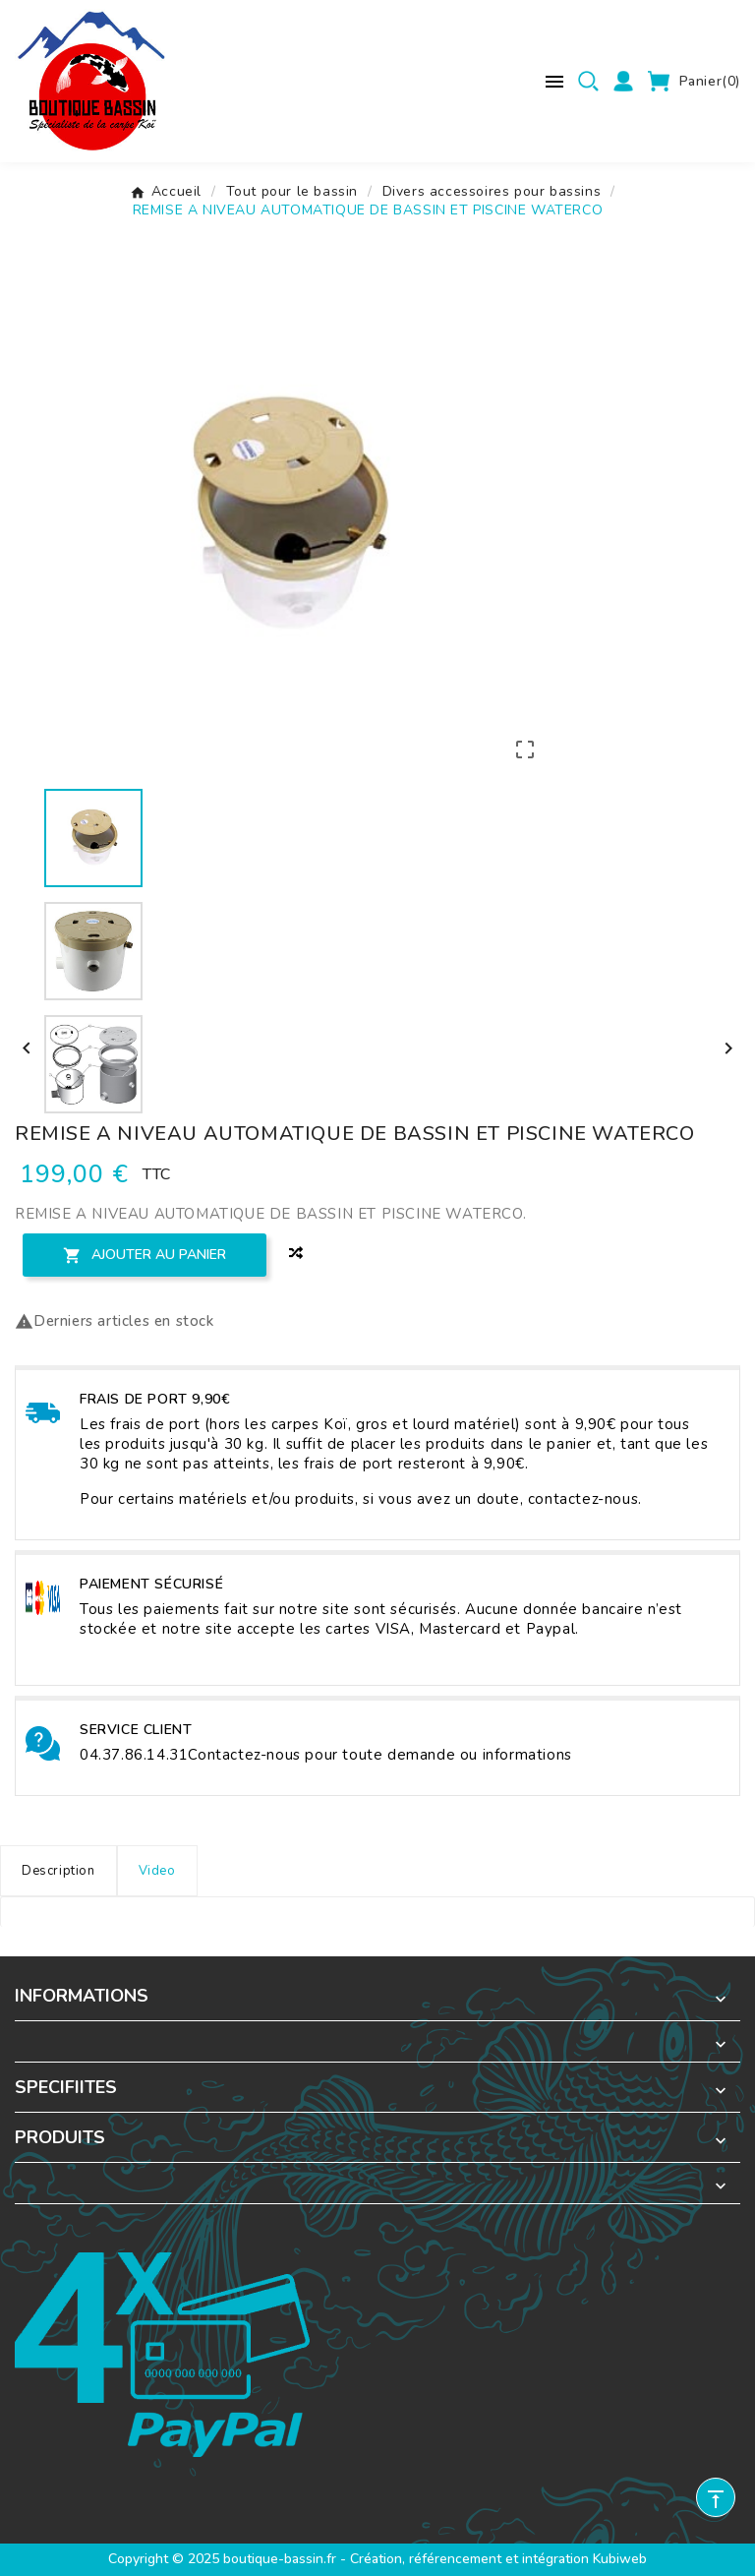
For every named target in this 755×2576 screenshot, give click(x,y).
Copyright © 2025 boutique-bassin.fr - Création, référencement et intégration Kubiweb (377, 2558)
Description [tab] (58, 1871)
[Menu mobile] (554, 81)
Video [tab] (157, 1871)
